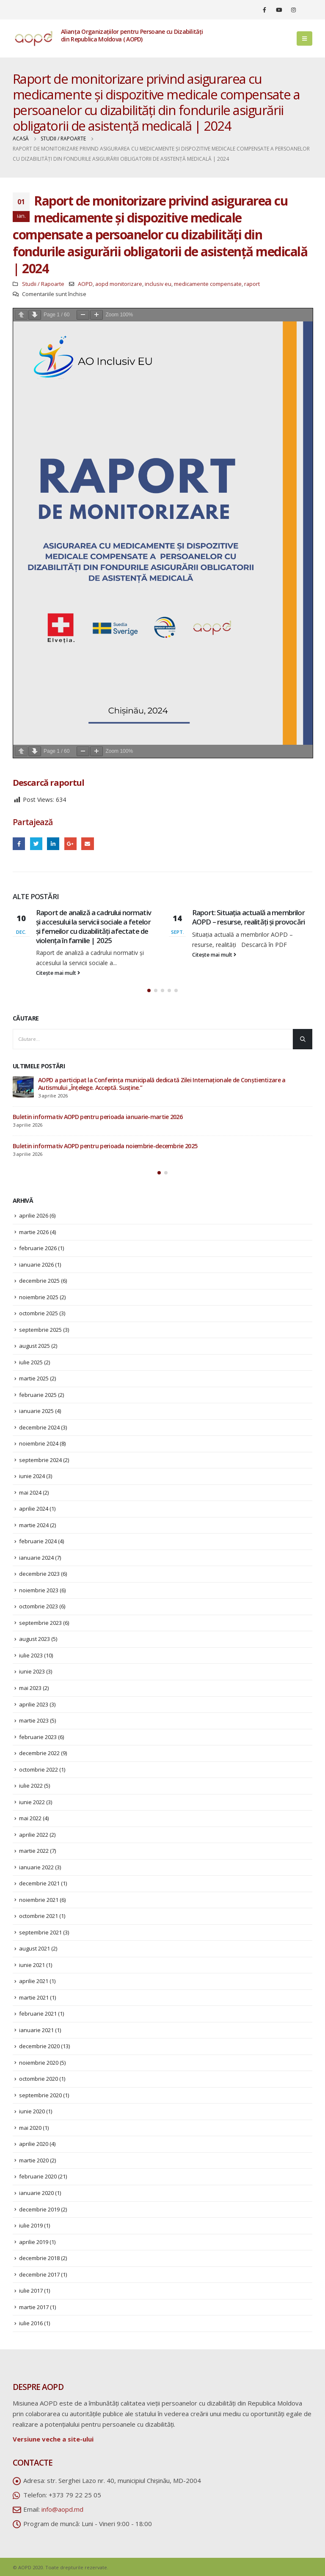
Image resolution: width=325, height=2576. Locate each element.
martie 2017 (34, 2307)
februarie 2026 (38, 1248)
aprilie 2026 (33, 1215)
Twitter (36, 843)
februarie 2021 (38, 2013)
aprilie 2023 (33, 1704)
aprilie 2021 (33, 1981)
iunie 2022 (32, 1802)
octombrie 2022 (38, 1769)
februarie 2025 (38, 1395)
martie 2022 (34, 1851)
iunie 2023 (32, 1671)
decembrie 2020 (39, 2046)
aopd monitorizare (118, 284)
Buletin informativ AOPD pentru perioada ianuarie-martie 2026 (97, 1117)
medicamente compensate (208, 284)
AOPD (85, 284)
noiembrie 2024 (38, 1443)
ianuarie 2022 (36, 1867)
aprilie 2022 (33, 1834)
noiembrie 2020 (38, 2062)
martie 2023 (34, 1720)
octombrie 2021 (38, 1916)
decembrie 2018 (39, 2258)
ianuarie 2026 (36, 1264)
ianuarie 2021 (36, 2030)
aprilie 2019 (33, 2242)
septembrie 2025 (40, 1329)
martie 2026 (34, 1232)
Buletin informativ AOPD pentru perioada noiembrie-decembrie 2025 (105, 1146)
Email (87, 843)
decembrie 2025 (39, 1280)
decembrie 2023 (39, 1573)
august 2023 (34, 1639)
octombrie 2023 (38, 1606)
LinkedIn (53, 843)
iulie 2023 (31, 1655)
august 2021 (34, 1948)
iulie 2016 (31, 2323)
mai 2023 (30, 1688)
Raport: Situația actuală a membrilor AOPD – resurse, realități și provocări (248, 917)
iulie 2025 (31, 1362)
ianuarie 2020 (36, 2193)
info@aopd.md (62, 2509)
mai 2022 (30, 1818)
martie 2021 (34, 1997)
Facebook (19, 843)
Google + (70, 843)
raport (252, 284)
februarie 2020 (38, 2176)
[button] (149, 990)
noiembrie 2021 (38, 1900)
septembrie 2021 (40, 1932)
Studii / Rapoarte (43, 284)
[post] (23, 1086)
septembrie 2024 (40, 1460)
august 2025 (34, 1346)
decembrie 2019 (39, 2209)
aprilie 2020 (33, 2144)
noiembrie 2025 (38, 1297)
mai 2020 (30, 2128)
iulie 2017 (31, 2290)
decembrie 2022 (39, 1753)
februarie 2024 (38, 1541)
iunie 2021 (32, 1965)
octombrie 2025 (38, 1313)
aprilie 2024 (33, 1508)
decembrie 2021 (39, 1883)
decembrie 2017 (39, 2274)
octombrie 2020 (38, 2078)
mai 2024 (30, 1492)
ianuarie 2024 (36, 1557)
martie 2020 (34, 2160)
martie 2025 (34, 1378)
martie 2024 (34, 1525)
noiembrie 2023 (38, 1590)
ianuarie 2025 (36, 1411)
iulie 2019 (31, 2225)
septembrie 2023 (40, 1623)
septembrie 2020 (40, 2095)
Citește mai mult (58, 973)
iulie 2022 (31, 1785)
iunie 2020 (32, 2111)
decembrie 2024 (39, 1427)
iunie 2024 (32, 1476)
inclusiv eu (158, 284)
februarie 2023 (38, 1737)
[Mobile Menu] (304, 38)
